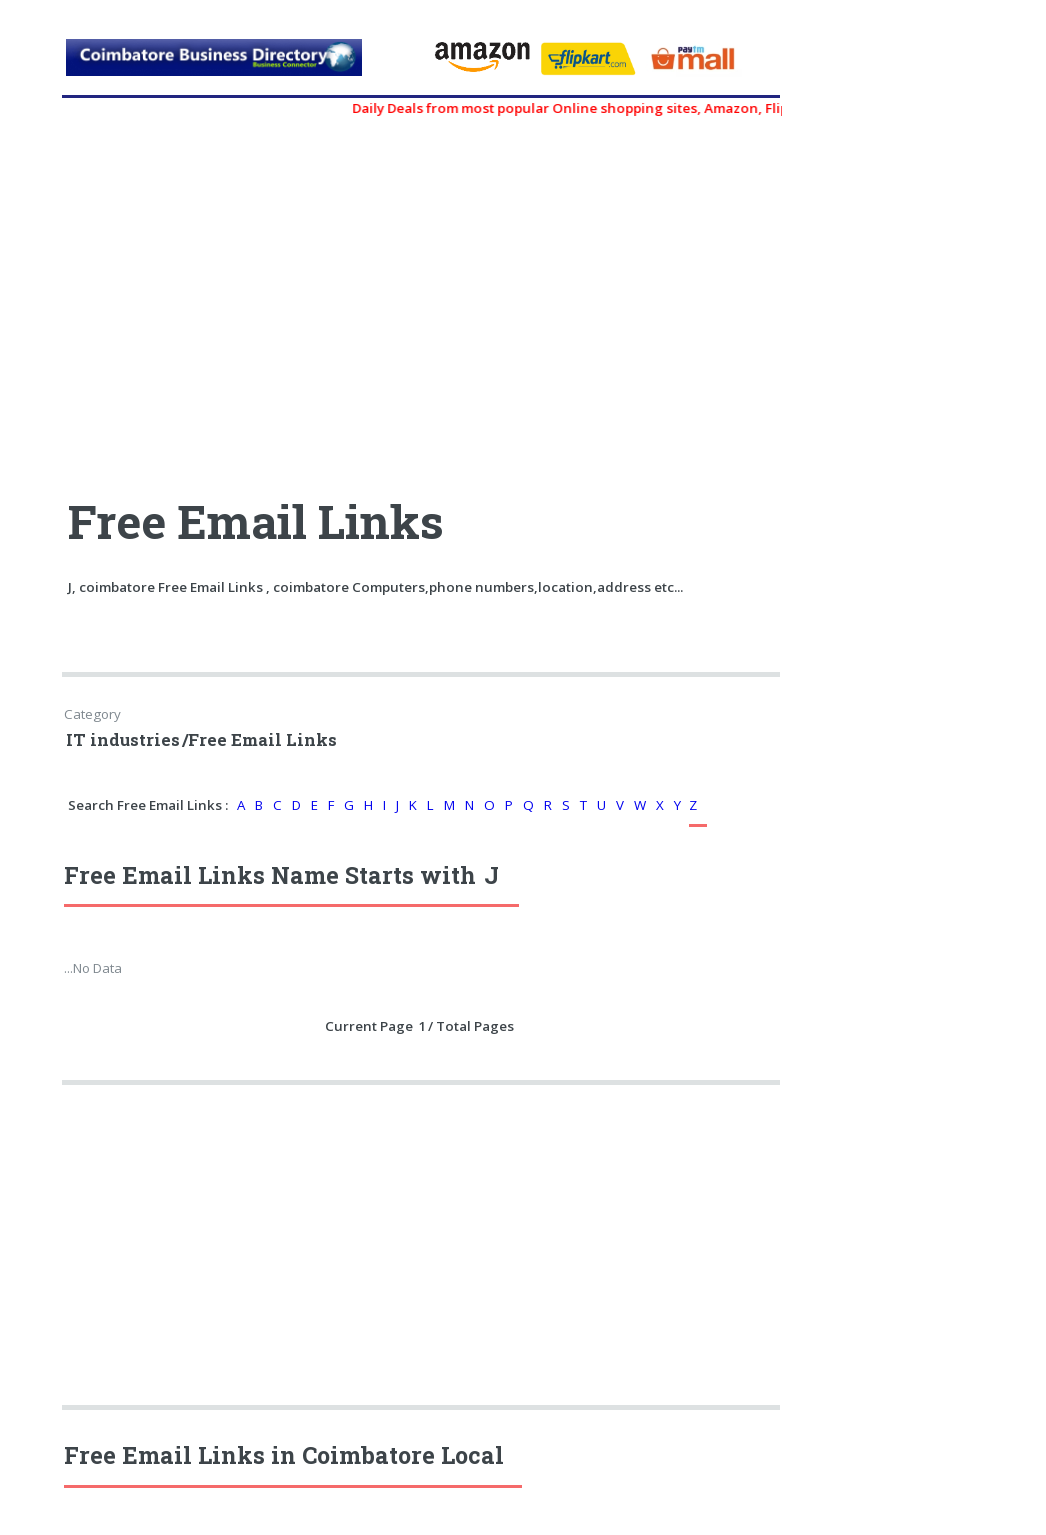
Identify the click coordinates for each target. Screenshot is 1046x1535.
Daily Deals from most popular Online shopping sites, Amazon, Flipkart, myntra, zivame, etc (658, 108)
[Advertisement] (243, 297)
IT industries (123, 740)
